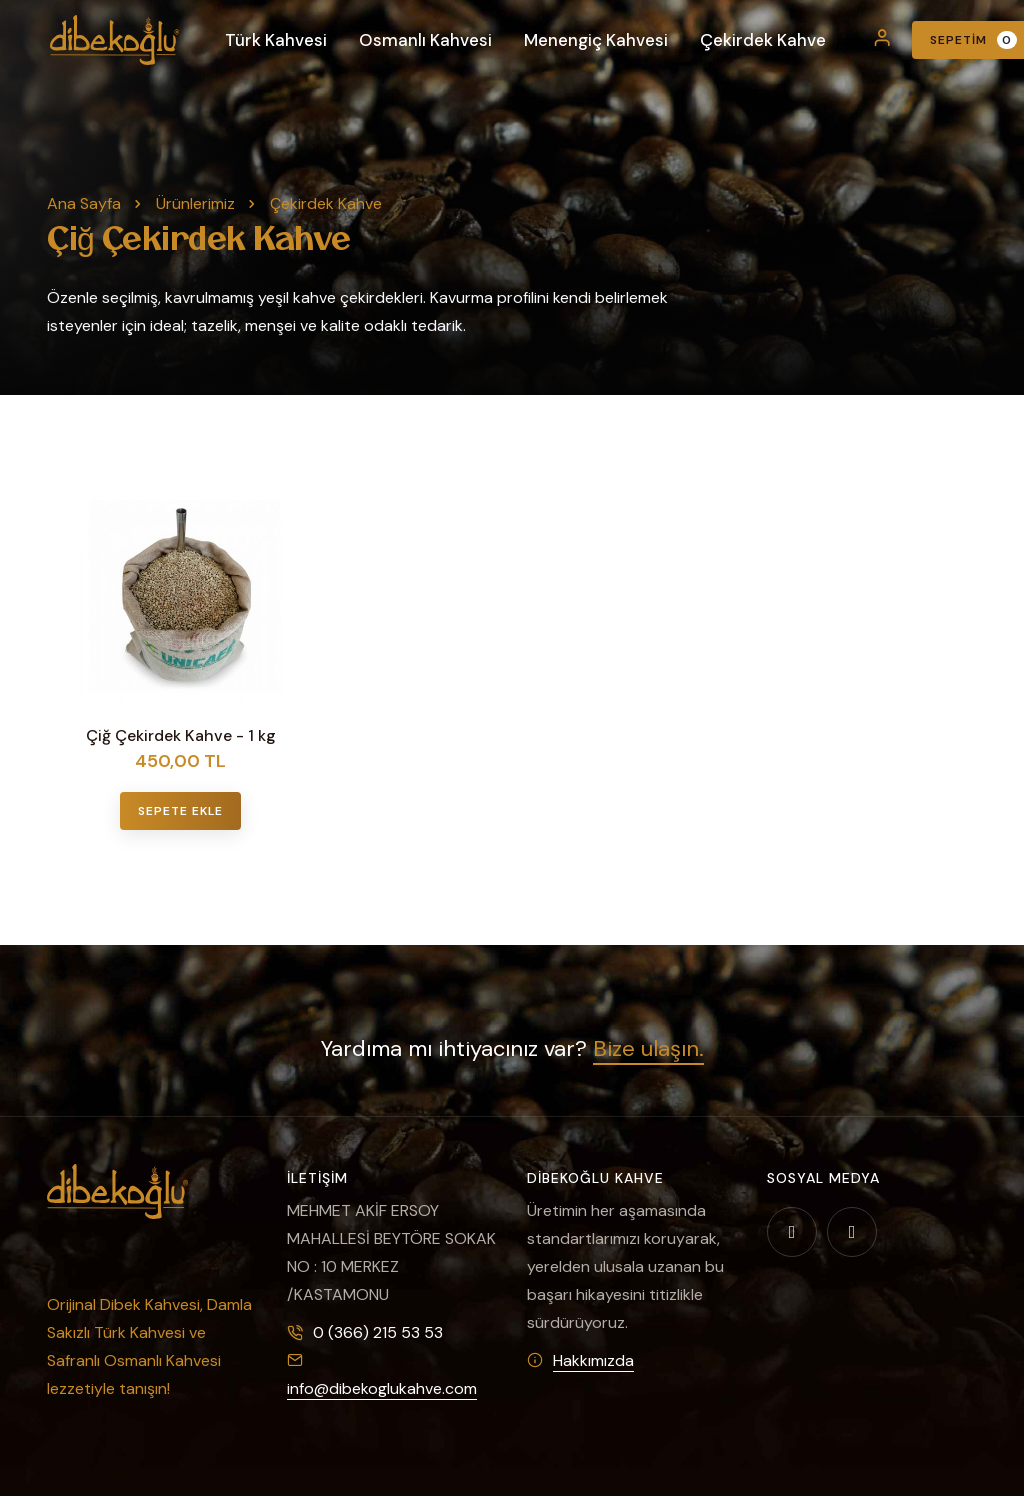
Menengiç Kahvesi (596, 40)
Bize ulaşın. (648, 1048)
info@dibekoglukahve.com (382, 1388)
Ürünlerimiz (195, 203)
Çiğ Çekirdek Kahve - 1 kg (181, 735)
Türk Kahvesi (276, 40)
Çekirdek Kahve (763, 40)
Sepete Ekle (180, 811)
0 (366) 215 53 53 (378, 1332)
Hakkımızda (593, 1360)
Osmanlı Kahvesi (425, 40)
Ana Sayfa (84, 203)
